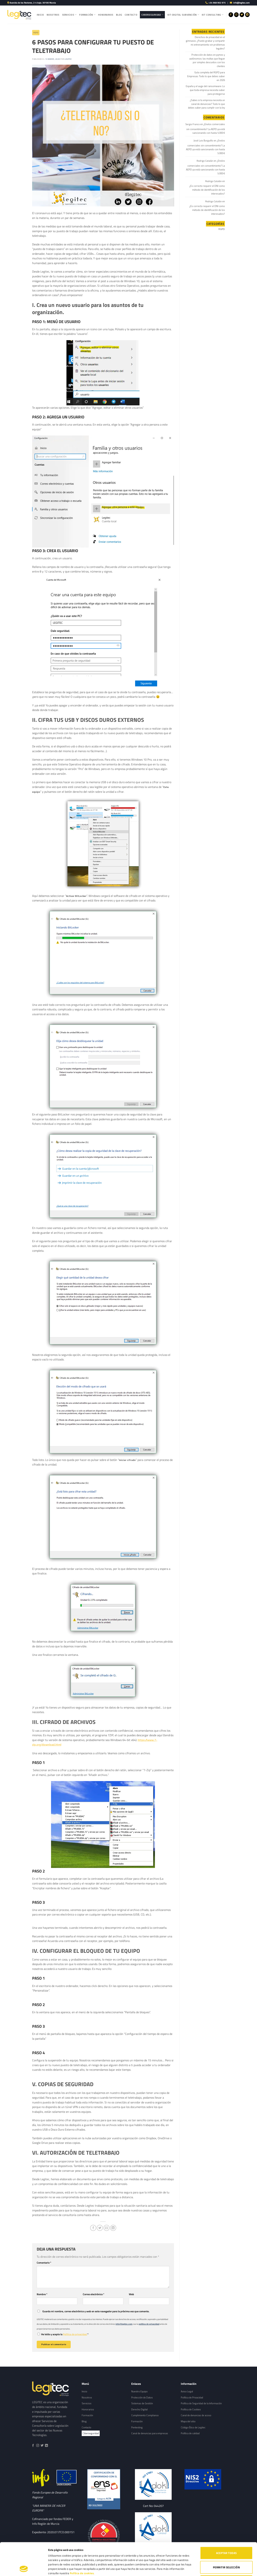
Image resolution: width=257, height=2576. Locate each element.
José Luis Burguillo (203, 140)
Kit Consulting (212, 15)
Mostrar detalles (192, 2569)
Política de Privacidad (192, 2397)
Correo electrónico (93, 2294)
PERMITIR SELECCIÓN (226, 2536)
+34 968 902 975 (217, 2)
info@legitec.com (241, 2)
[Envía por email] (107, 2228)
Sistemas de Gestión (142, 2403)
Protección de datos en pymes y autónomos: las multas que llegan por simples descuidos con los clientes (207, 60)
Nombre (42, 2294)
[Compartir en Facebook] (93, 2228)
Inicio (40, 15)
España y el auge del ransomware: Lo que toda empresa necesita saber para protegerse (205, 90)
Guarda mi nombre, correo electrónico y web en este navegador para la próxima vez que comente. (95, 2311)
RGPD (35, 32)
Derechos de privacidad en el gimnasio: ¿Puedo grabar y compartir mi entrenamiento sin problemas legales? (205, 42)
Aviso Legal (187, 2391)
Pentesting (137, 2427)
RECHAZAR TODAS (226, 2551)
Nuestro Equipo (139, 2391)
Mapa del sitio (188, 2421)
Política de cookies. (82, 2542)
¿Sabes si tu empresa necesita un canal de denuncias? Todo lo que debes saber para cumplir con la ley (206, 104)
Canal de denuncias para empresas (149, 2433)
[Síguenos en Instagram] (236, 14)
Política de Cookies (191, 2409)
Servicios (69, 15)
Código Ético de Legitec (193, 2427)
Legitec (68, 59)
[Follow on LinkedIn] (247, 14)
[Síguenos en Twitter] (242, 14)
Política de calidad (190, 2433)
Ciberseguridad (152, 15)
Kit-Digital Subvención (183, 15)
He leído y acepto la (62, 2334)
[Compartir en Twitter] (100, 2228)
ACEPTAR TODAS (226, 2522)
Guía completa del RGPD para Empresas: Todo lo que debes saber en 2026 (206, 76)
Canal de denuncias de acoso (196, 2415)
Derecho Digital (139, 2409)
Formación (87, 15)
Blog (119, 15)
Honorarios (105, 15)
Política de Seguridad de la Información (201, 2403)
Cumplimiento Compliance (145, 2415)
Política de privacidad (75, 2334)
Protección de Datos (142, 2397)
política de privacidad (149, 2324)
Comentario (44, 2263)
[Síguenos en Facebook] (231, 14)
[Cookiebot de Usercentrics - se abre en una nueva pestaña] (24, 2569)
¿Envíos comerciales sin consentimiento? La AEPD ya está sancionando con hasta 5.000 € (205, 128)
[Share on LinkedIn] (113, 2228)
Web (131, 2294)
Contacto (131, 15)
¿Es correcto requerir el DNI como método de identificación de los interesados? (207, 189)
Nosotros (53, 15)
